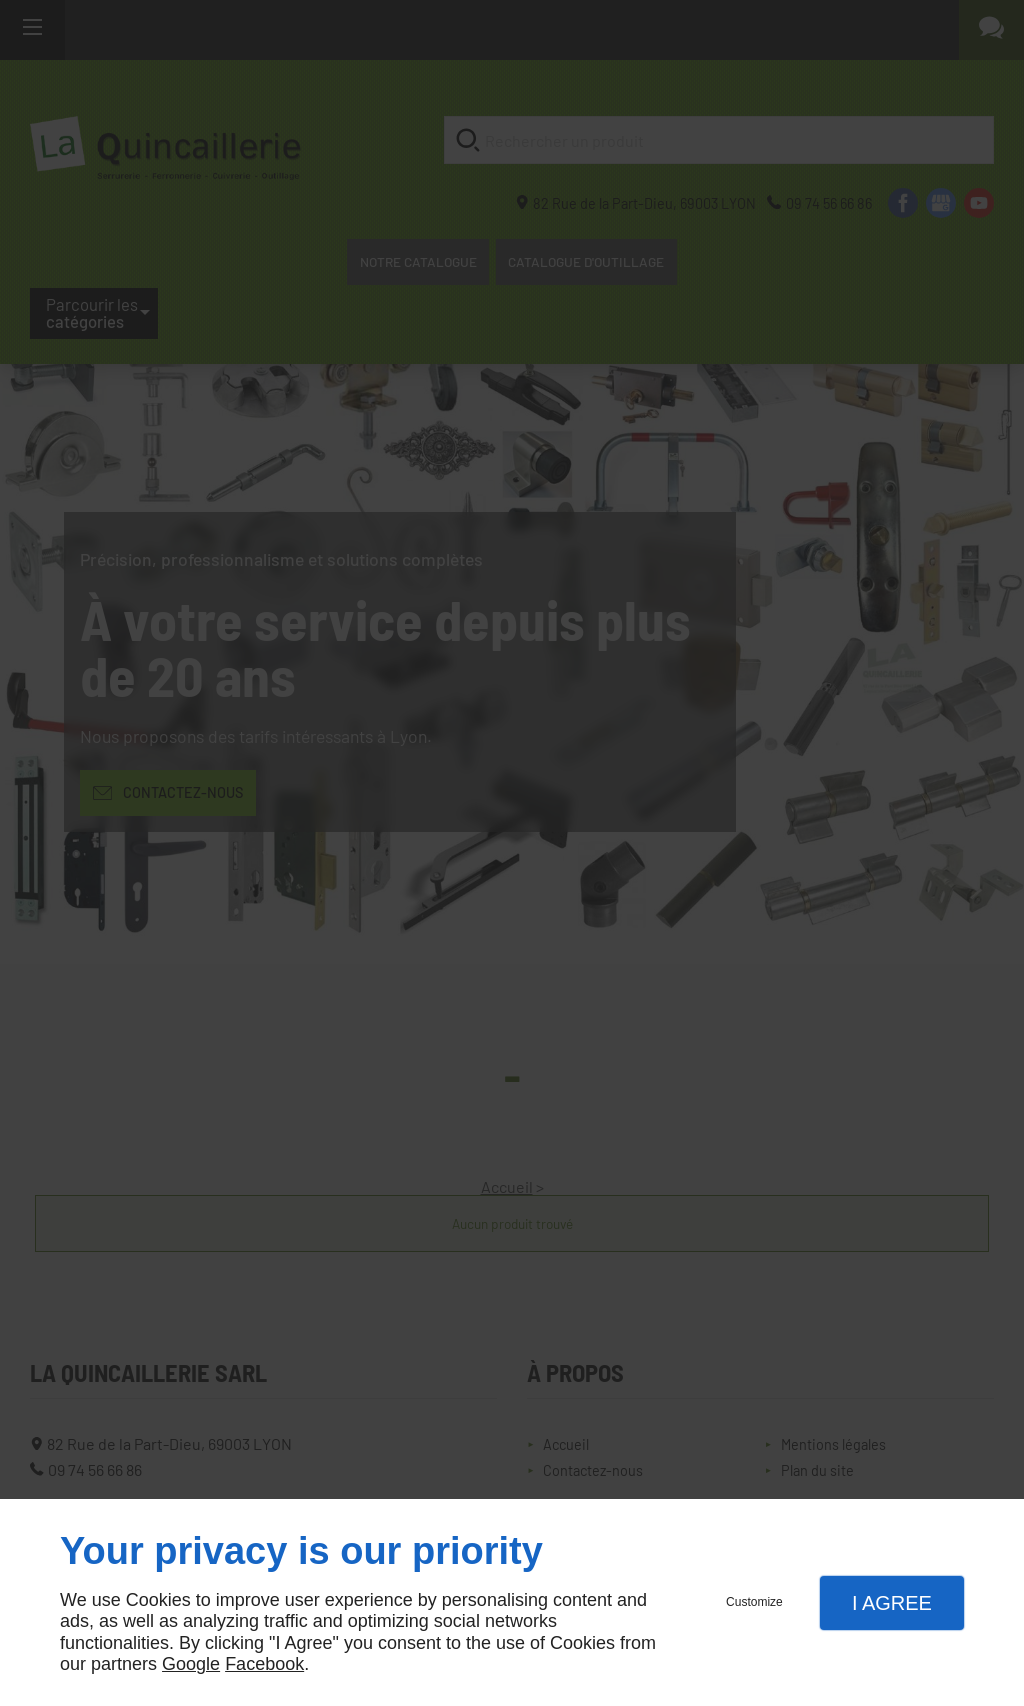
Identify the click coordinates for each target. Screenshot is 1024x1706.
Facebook (264, 1664)
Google (191, 1664)
